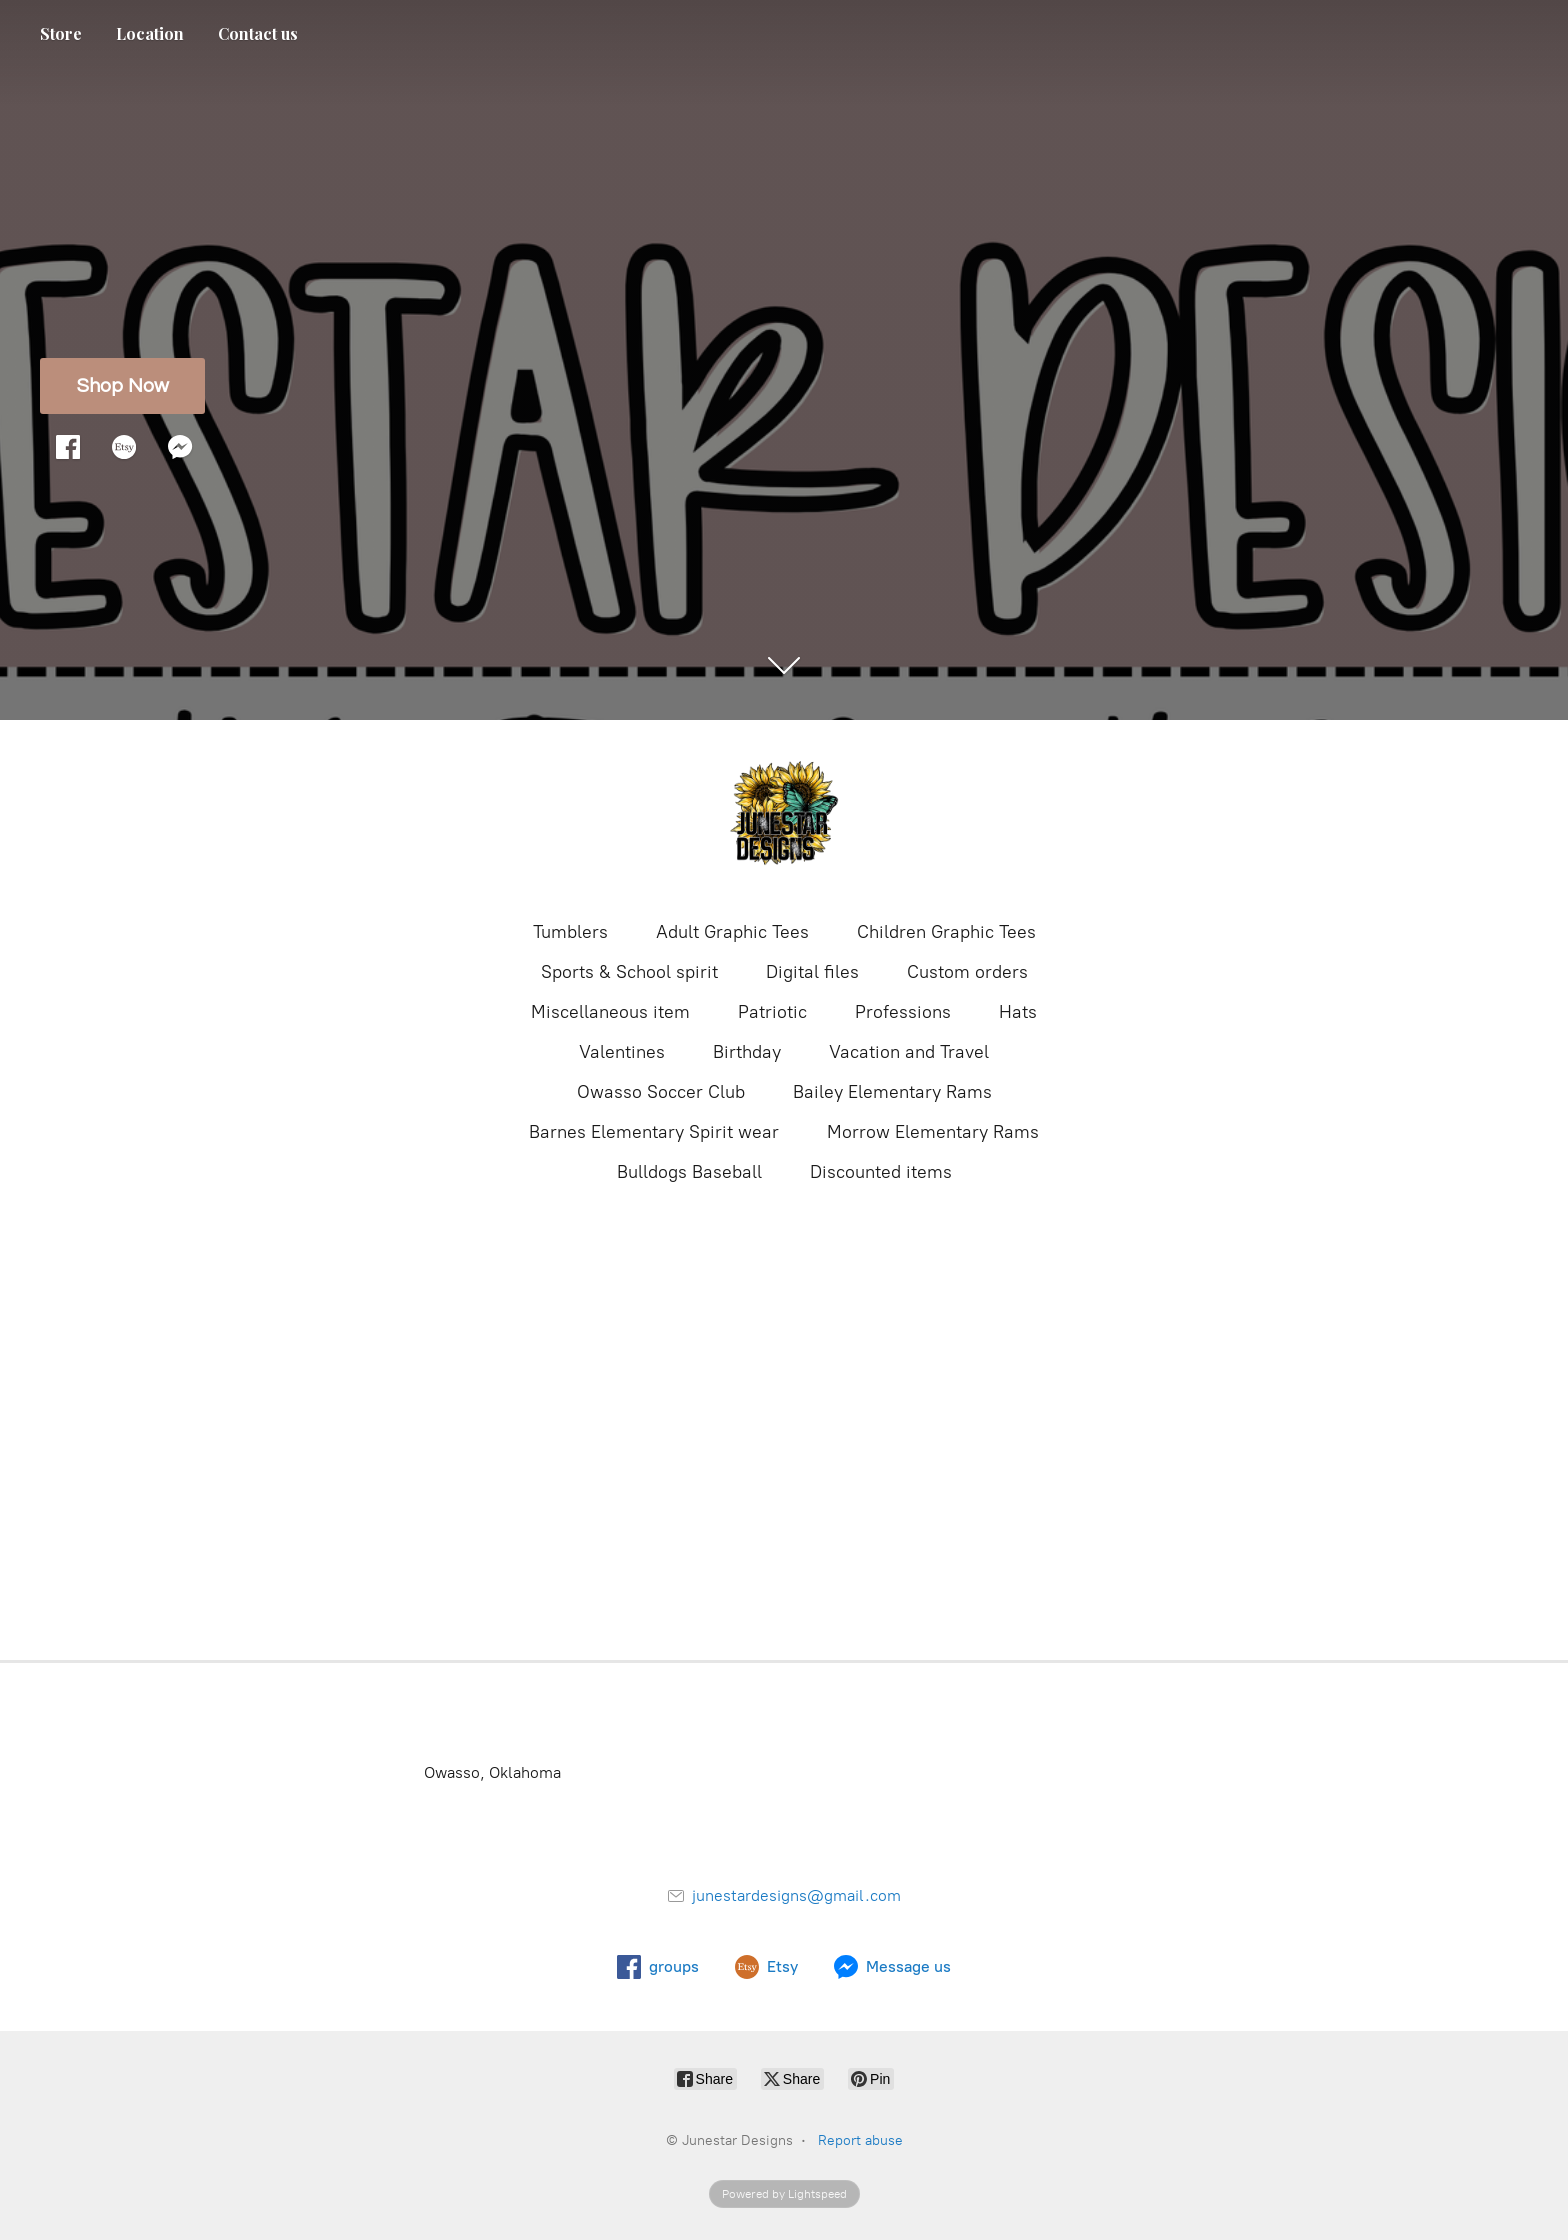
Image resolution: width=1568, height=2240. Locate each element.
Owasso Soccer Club (661, 1092)
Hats (1018, 1012)
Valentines (622, 1052)
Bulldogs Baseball (689, 1172)
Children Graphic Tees (946, 932)
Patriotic (772, 1012)
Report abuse (860, 2140)
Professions (903, 1012)
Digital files (812, 972)
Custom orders (967, 972)
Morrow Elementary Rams (933, 1132)
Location (150, 33)
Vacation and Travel (909, 1052)
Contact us (258, 33)
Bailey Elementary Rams (892, 1092)
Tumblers (570, 932)
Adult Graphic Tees (732, 932)
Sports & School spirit (629, 972)
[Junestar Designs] (784, 818)
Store (61, 33)
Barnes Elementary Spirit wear (654, 1132)
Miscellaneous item (610, 1012)
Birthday (747, 1052)
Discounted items (881, 1172)
